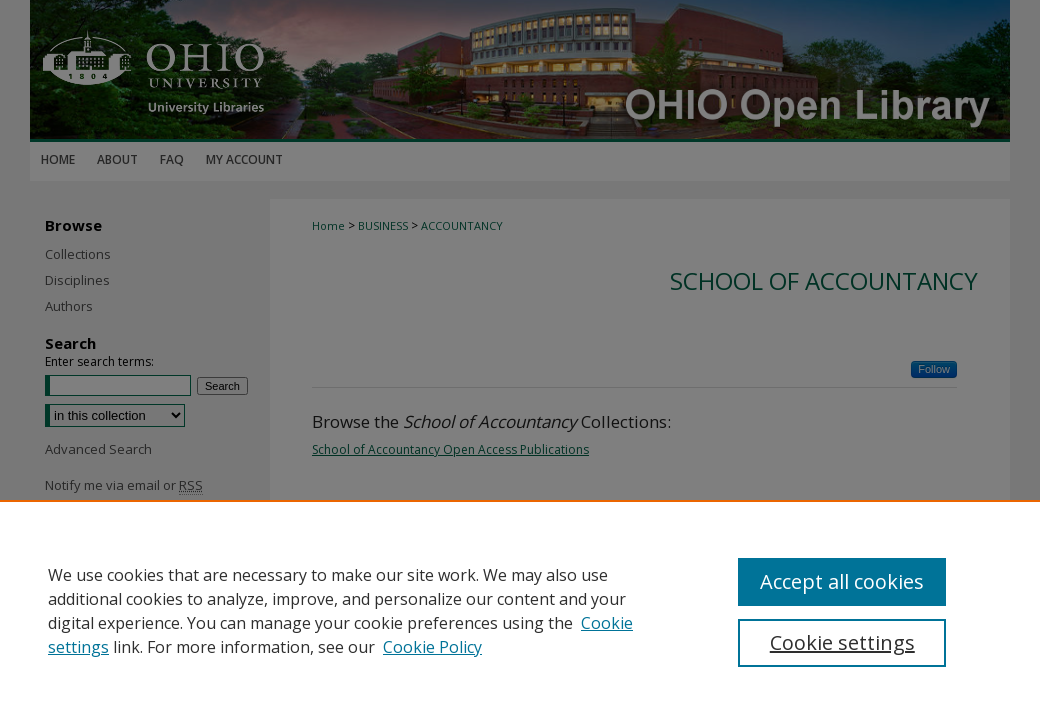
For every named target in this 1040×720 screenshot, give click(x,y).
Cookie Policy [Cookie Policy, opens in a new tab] (432, 647)
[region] (520, 610)
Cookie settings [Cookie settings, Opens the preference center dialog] (842, 642)
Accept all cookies (842, 581)
